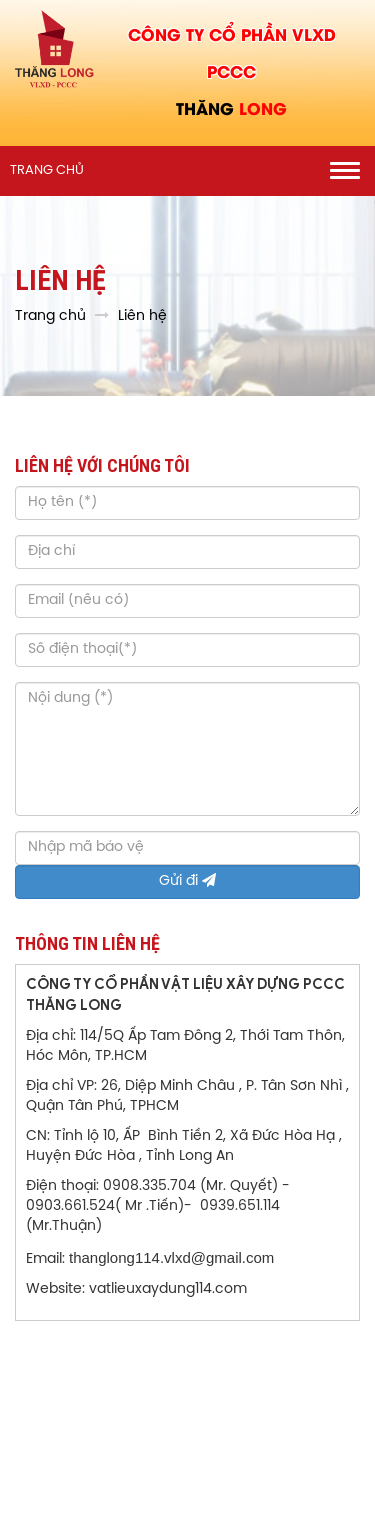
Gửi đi (187, 881)
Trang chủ (47, 170)
